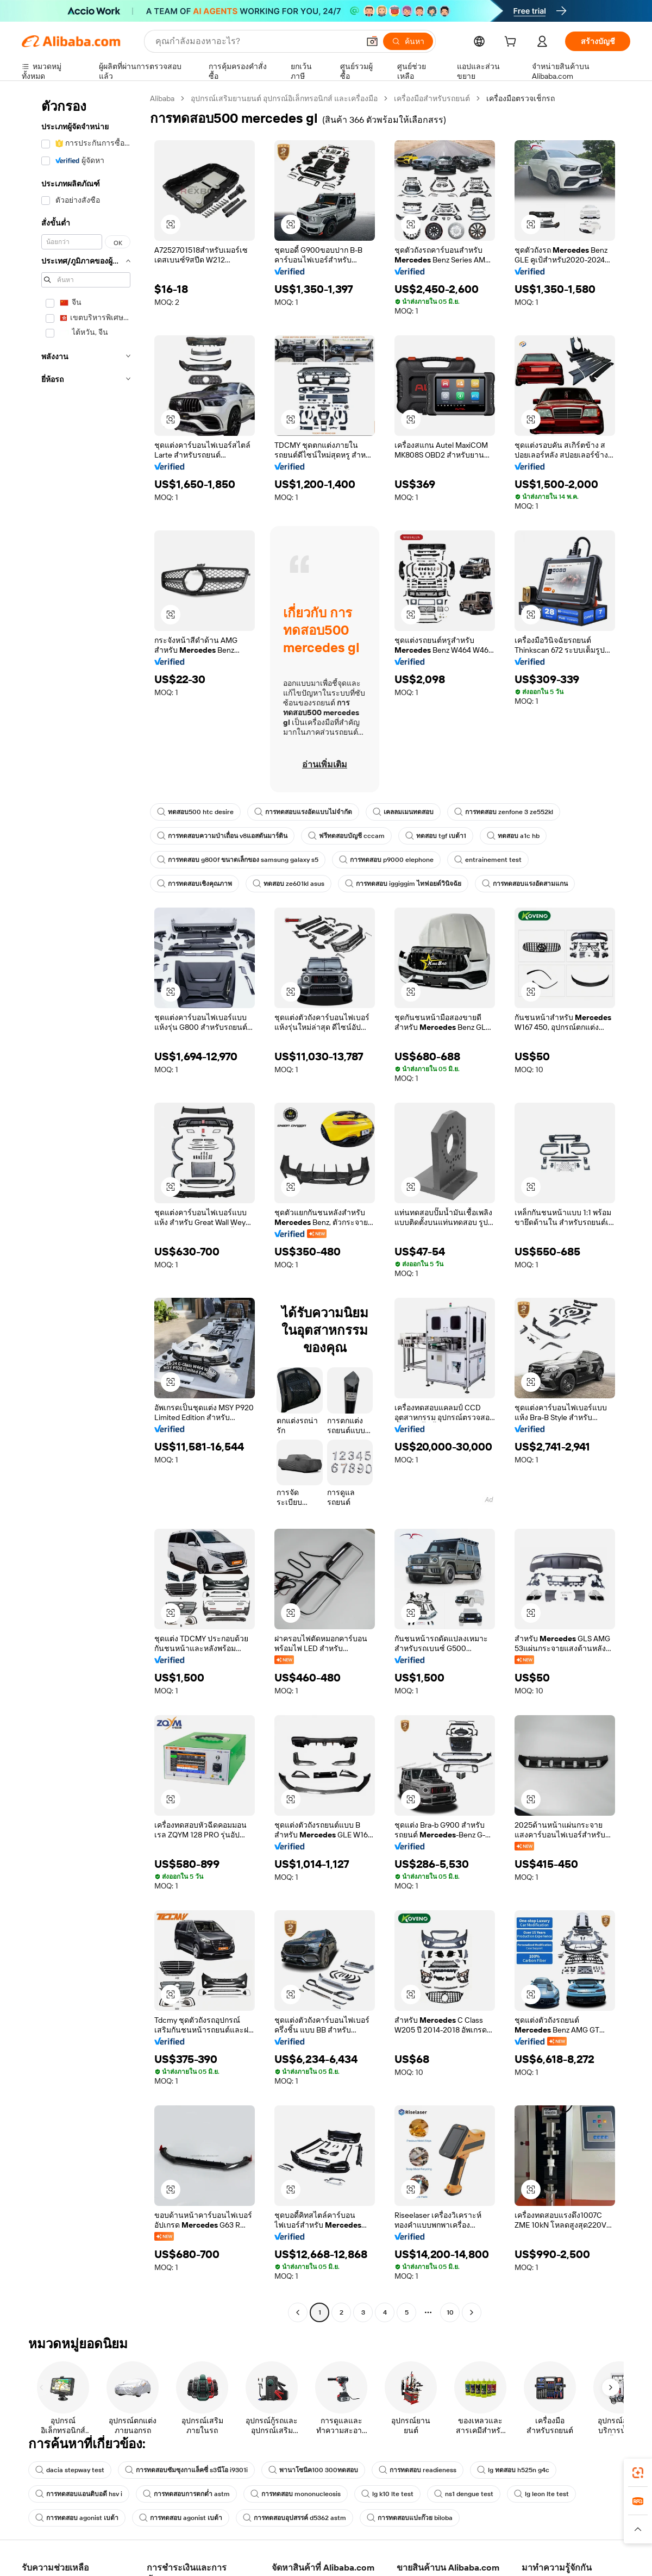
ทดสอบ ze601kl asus (288, 883)
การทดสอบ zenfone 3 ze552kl (503, 812)
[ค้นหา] (408, 41)
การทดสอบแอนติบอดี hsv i (78, 2494)
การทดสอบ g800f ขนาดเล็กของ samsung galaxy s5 (237, 859)
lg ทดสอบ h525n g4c (513, 2470)
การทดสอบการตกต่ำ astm (186, 2494)
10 (450, 2312)
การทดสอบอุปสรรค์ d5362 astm (294, 2518)
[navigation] (82, 1207)
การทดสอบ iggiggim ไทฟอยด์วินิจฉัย (403, 883)
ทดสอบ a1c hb (513, 835)
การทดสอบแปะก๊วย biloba (410, 2518)
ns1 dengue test (463, 2494)
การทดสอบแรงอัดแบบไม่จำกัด (303, 812)
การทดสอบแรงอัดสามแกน (525, 883)
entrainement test (488, 859)
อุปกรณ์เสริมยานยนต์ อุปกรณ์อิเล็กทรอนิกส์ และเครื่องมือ (284, 98)
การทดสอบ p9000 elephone (386, 859)
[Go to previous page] (298, 2312)
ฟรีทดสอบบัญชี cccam (346, 835)
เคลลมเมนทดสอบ (403, 812)
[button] (372, 41)
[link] (638, 2473)
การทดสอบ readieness (417, 2470)
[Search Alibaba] (256, 41)
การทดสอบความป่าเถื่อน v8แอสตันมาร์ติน (222, 835)
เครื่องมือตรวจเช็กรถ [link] (520, 98)
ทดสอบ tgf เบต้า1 (435, 835)
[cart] (512, 43)
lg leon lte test (541, 2494)
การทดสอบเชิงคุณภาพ (194, 883)
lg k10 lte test (387, 2494)
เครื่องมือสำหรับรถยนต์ (432, 98)
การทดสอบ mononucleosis (295, 2494)
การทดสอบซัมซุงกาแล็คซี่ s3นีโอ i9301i (186, 2470)
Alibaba (162, 98)
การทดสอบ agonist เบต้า (76, 2518)
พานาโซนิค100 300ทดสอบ (313, 2470)
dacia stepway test (69, 2470)
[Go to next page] (471, 2312)
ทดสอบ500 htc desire (195, 812)
